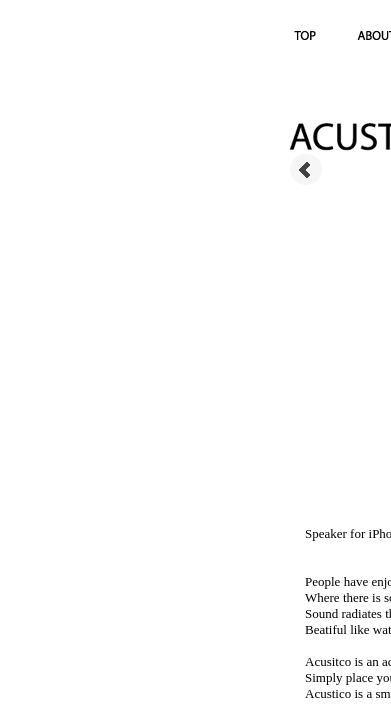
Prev (306, 170)
